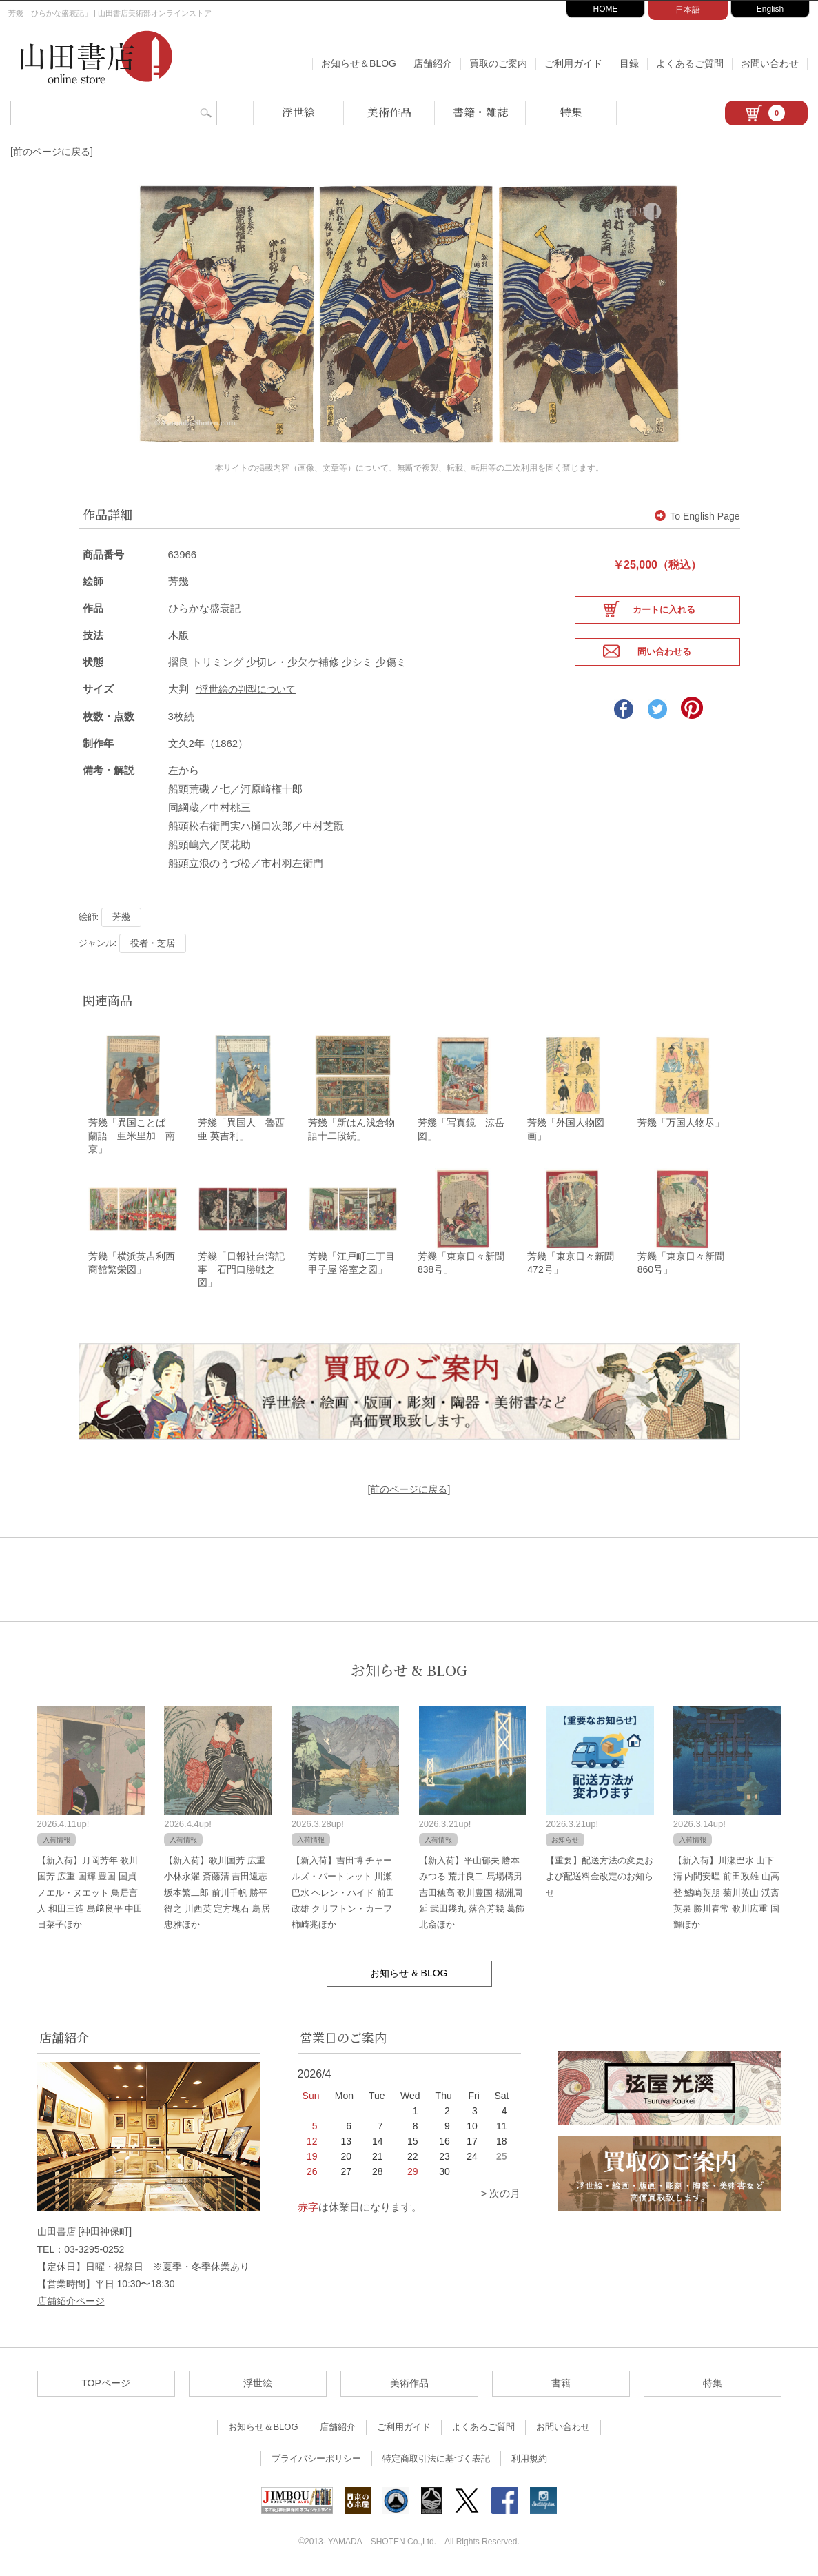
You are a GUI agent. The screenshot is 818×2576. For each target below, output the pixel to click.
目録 (629, 63)
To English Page (697, 516)
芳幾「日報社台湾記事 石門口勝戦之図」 (241, 1270)
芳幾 (178, 580)
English (770, 9)
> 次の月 (501, 2195)
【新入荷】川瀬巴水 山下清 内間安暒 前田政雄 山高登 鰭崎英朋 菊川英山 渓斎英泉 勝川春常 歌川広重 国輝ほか (726, 1894)
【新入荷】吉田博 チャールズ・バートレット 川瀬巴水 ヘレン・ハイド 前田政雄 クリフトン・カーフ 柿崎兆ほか (343, 1894)
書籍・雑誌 (480, 112)
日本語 (687, 9)
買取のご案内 (498, 63)
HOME (605, 9)
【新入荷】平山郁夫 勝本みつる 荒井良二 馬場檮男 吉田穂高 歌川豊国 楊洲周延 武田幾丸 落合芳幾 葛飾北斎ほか (472, 1894)
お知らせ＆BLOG (358, 63)
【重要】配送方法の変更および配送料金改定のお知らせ (599, 1878)
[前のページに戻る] (51, 151)
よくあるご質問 (690, 63)
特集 (571, 112)
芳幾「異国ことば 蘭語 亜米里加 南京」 (131, 1136)
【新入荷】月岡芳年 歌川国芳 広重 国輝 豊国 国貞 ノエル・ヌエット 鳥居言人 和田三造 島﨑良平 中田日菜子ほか (90, 1894)
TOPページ (105, 2385)
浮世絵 (298, 112)
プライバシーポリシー (316, 2460)
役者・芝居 (152, 942)
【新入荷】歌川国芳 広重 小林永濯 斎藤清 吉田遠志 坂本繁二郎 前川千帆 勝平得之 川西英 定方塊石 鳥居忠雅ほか (217, 1894)
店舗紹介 (432, 63)
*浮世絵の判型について (246, 689)
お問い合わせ (770, 63)
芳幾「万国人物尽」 (680, 1123)
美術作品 (389, 112)
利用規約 (529, 2460)
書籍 (561, 2385)
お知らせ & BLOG (409, 1672)
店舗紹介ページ (71, 2303)
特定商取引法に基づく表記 (436, 2460)
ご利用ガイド (573, 63)
